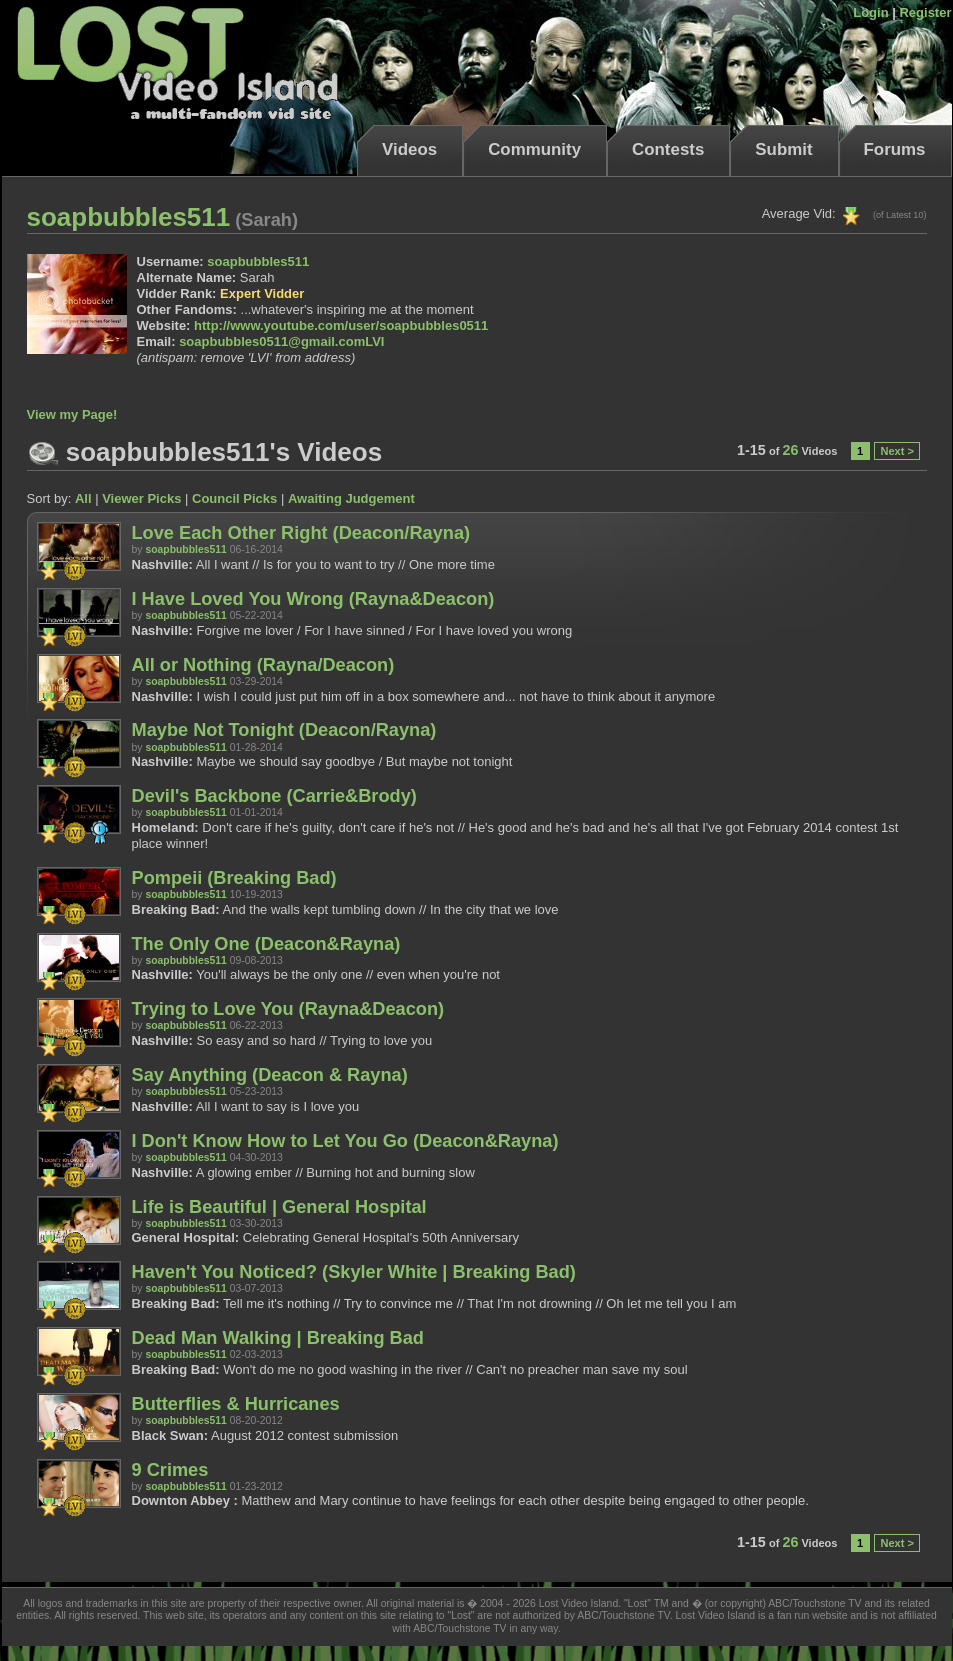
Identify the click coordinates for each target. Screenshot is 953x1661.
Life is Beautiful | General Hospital (279, 1207)
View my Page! (72, 414)
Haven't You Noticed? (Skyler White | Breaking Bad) (354, 1272)
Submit (783, 149)
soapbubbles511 (258, 261)
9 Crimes (170, 1470)
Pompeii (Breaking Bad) (234, 878)
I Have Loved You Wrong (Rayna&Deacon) (313, 599)
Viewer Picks (141, 498)
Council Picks (234, 498)
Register (925, 12)
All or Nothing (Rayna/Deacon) (263, 665)
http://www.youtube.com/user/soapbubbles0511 (341, 325)
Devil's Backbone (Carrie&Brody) (274, 796)
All (83, 498)
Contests (668, 149)
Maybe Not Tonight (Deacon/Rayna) (284, 730)
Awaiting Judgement (351, 498)
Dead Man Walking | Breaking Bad (278, 1338)
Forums (895, 149)
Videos (409, 149)
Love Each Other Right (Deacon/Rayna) (301, 533)
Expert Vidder (262, 293)
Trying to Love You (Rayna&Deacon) (288, 1009)
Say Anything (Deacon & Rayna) (270, 1075)
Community (534, 149)
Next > (896, 451)
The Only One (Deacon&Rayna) (266, 944)
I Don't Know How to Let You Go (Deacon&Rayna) (345, 1141)
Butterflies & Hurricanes (236, 1404)
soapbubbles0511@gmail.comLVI (281, 341)
